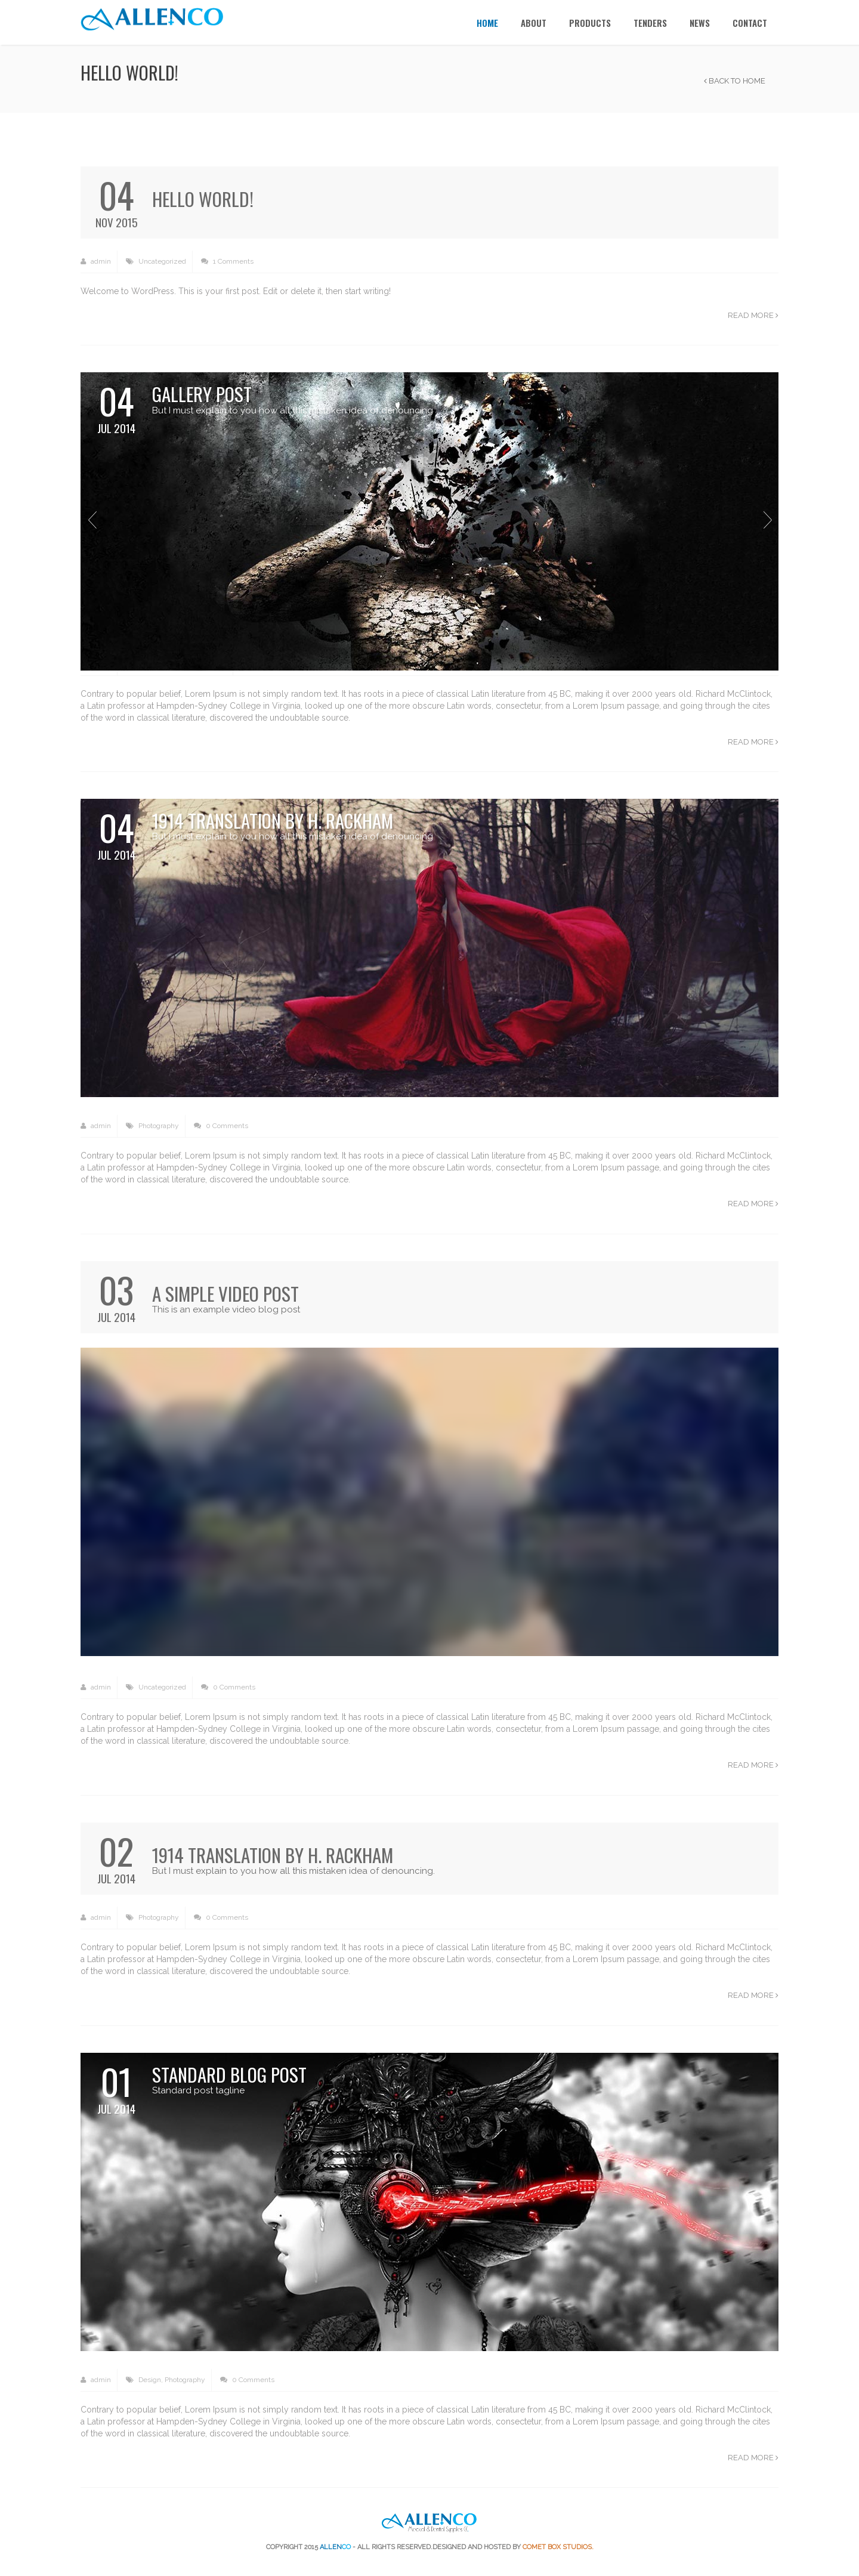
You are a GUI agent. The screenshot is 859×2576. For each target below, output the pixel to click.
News (700, 22)
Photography (158, 1126)
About (533, 22)
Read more (753, 315)
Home (487, 22)
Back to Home (734, 81)
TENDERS (650, 22)
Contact (750, 22)
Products (590, 22)
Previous (92, 520)
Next (767, 520)
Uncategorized (162, 261)
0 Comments (221, 1126)
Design (149, 2380)
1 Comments (227, 262)
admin (96, 262)
